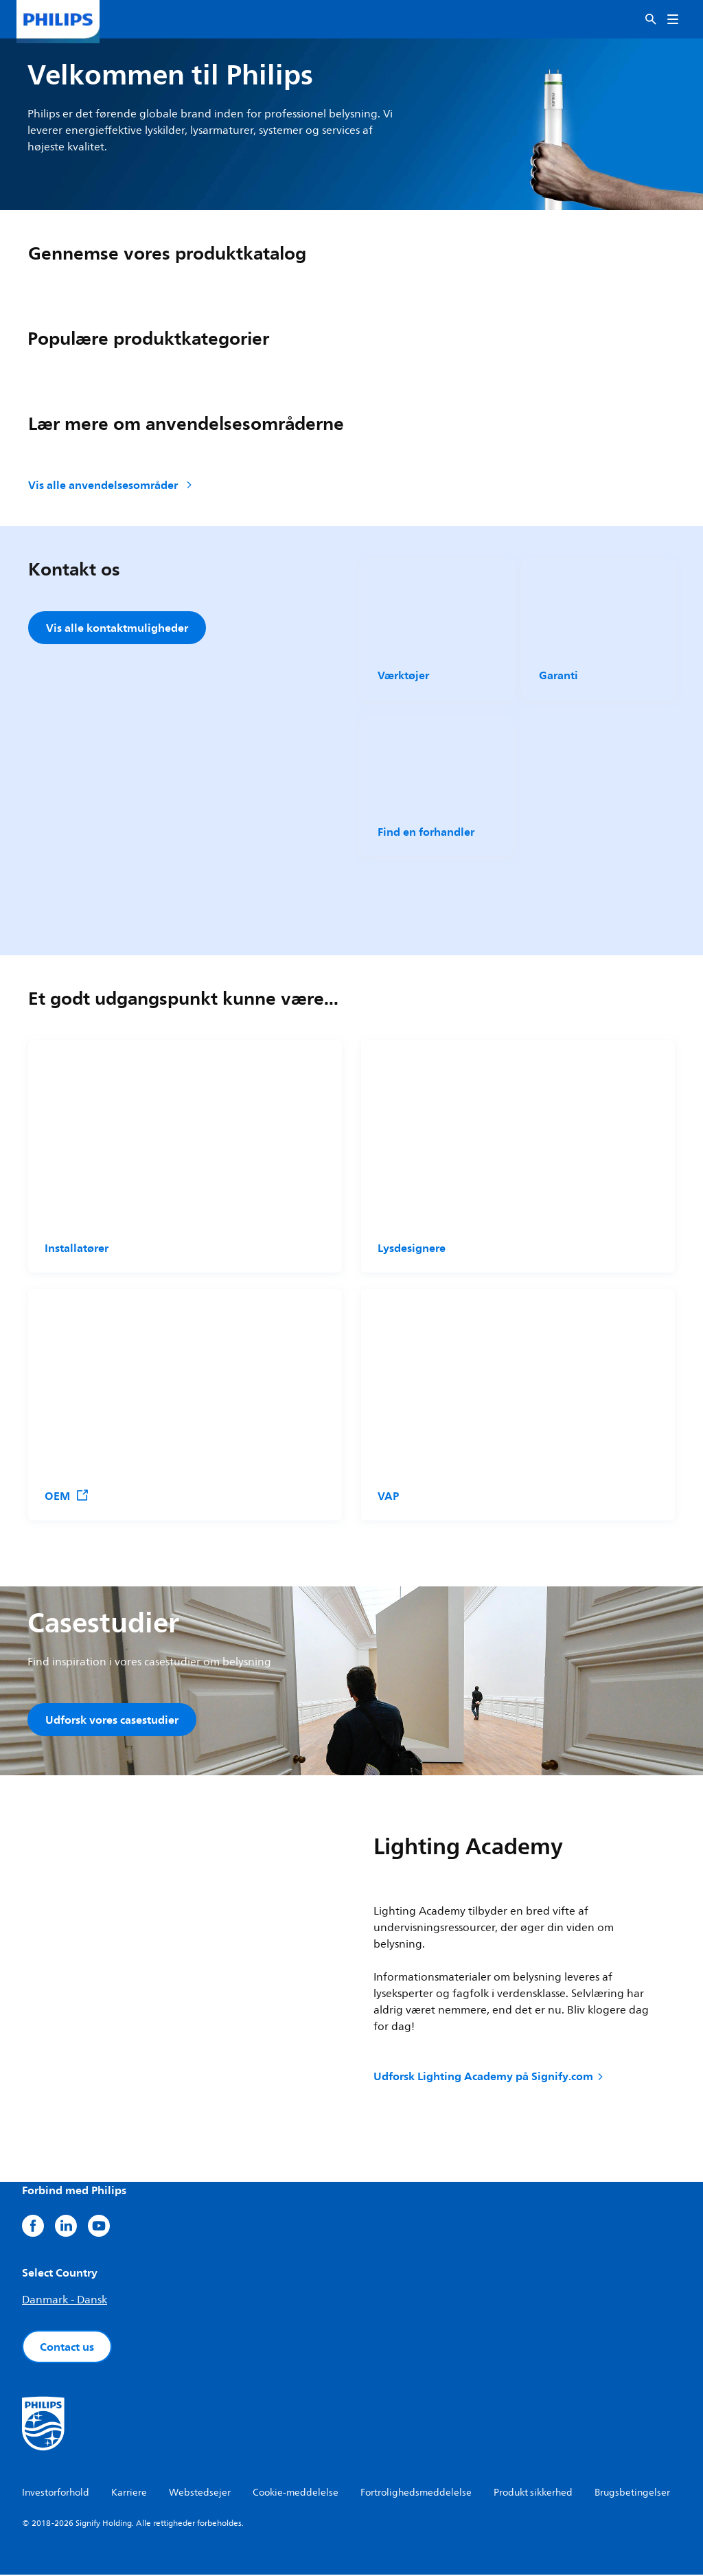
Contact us (67, 2348)
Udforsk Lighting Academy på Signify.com (489, 2078)
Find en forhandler (426, 831)
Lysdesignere (412, 1248)
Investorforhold (55, 2494)
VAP (388, 1496)
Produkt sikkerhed (533, 2494)
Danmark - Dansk (64, 2301)
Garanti (558, 675)
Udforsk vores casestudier (111, 1719)
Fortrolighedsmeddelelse (416, 2494)
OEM (67, 1496)
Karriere (129, 2494)
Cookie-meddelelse (295, 2494)
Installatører (76, 1248)
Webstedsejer (200, 2494)
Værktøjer (403, 675)
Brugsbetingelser (632, 2494)
